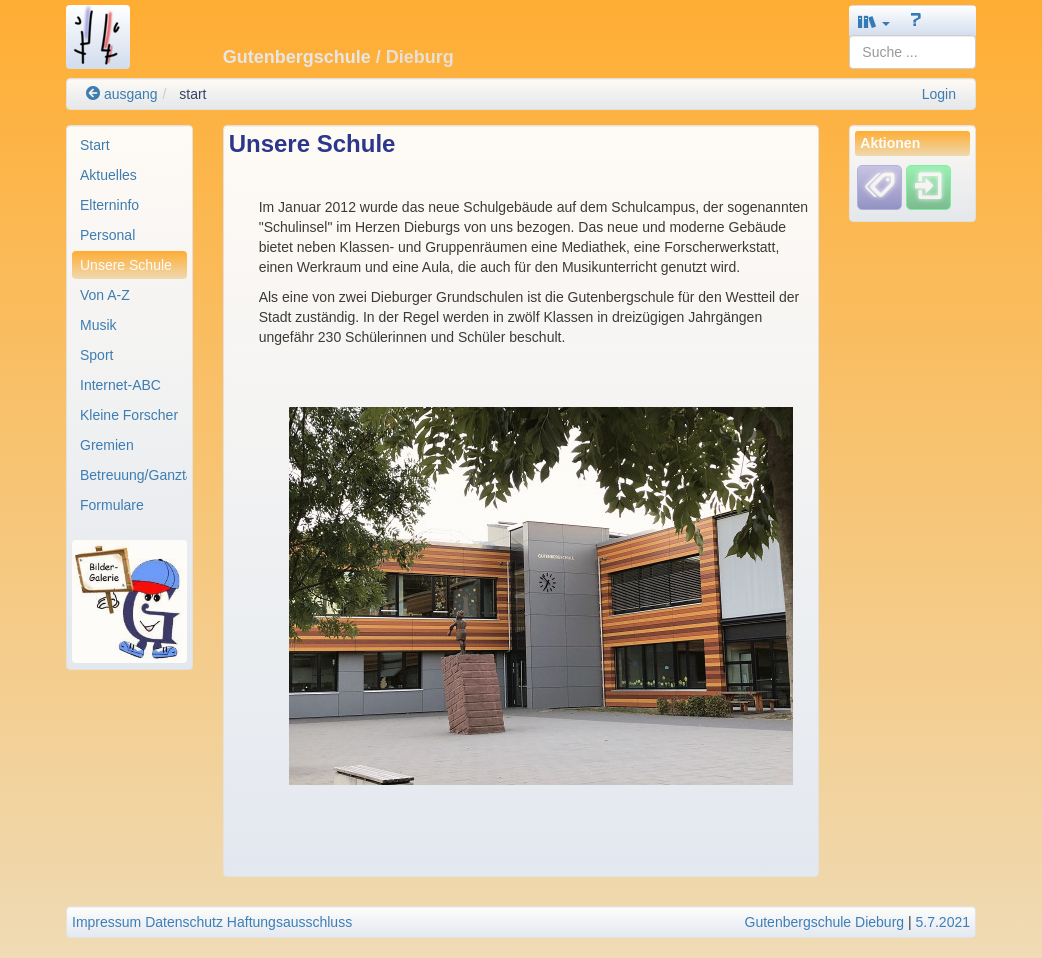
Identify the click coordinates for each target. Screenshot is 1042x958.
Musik (98, 325)
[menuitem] (129, 145)
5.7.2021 (943, 922)
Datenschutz (184, 922)
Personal (107, 235)
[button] (874, 21)
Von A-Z (105, 295)
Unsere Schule (126, 265)
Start (95, 145)
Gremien (107, 445)
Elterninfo (109, 205)
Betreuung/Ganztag (133, 475)
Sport (96, 355)
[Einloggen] (928, 187)
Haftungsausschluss (289, 922)
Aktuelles (108, 175)
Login (939, 94)
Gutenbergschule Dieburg (825, 922)
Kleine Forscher (129, 415)
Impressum (106, 922)
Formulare (112, 505)
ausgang (122, 94)
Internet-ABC (120, 385)
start (192, 94)
